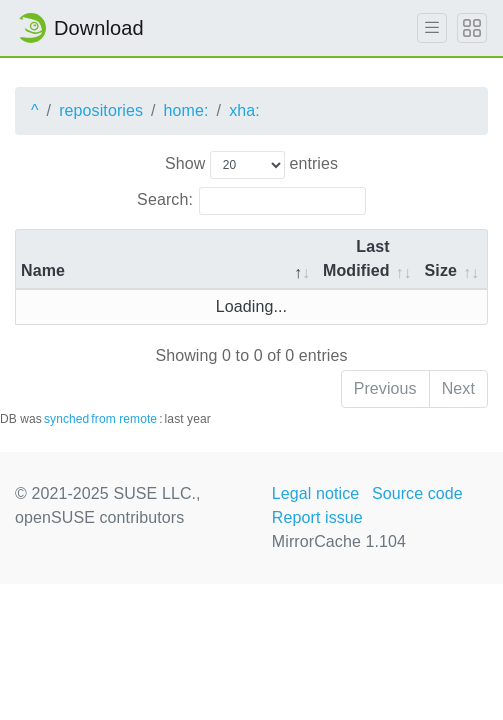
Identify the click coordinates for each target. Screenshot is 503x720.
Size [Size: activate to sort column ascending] (441, 270)
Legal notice (316, 493)
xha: (244, 110)
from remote (124, 419)
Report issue (317, 517)
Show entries (251, 165)
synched (66, 419)
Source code (417, 493)
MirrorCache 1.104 (339, 541)
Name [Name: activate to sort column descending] (43, 270)
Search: (251, 201)
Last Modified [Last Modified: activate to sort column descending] (356, 258)
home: (186, 110)
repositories (101, 110)
